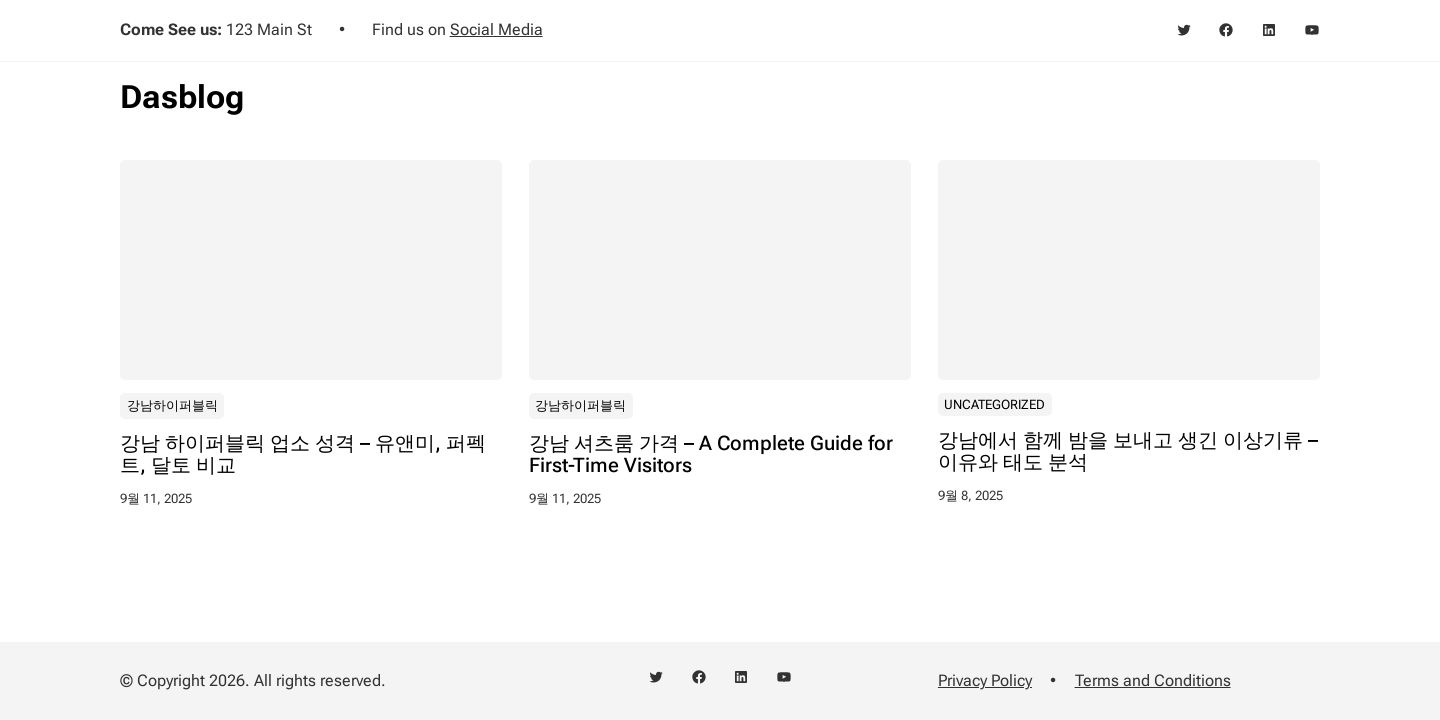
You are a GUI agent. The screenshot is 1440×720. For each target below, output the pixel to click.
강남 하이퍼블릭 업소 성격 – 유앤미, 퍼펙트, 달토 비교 (303, 455)
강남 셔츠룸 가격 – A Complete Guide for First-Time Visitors (711, 455)
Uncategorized (994, 404)
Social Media (496, 29)
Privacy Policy (985, 680)
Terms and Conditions (1153, 680)
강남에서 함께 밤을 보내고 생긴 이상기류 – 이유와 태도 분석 (1128, 452)
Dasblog (182, 97)
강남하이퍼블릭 (172, 405)
